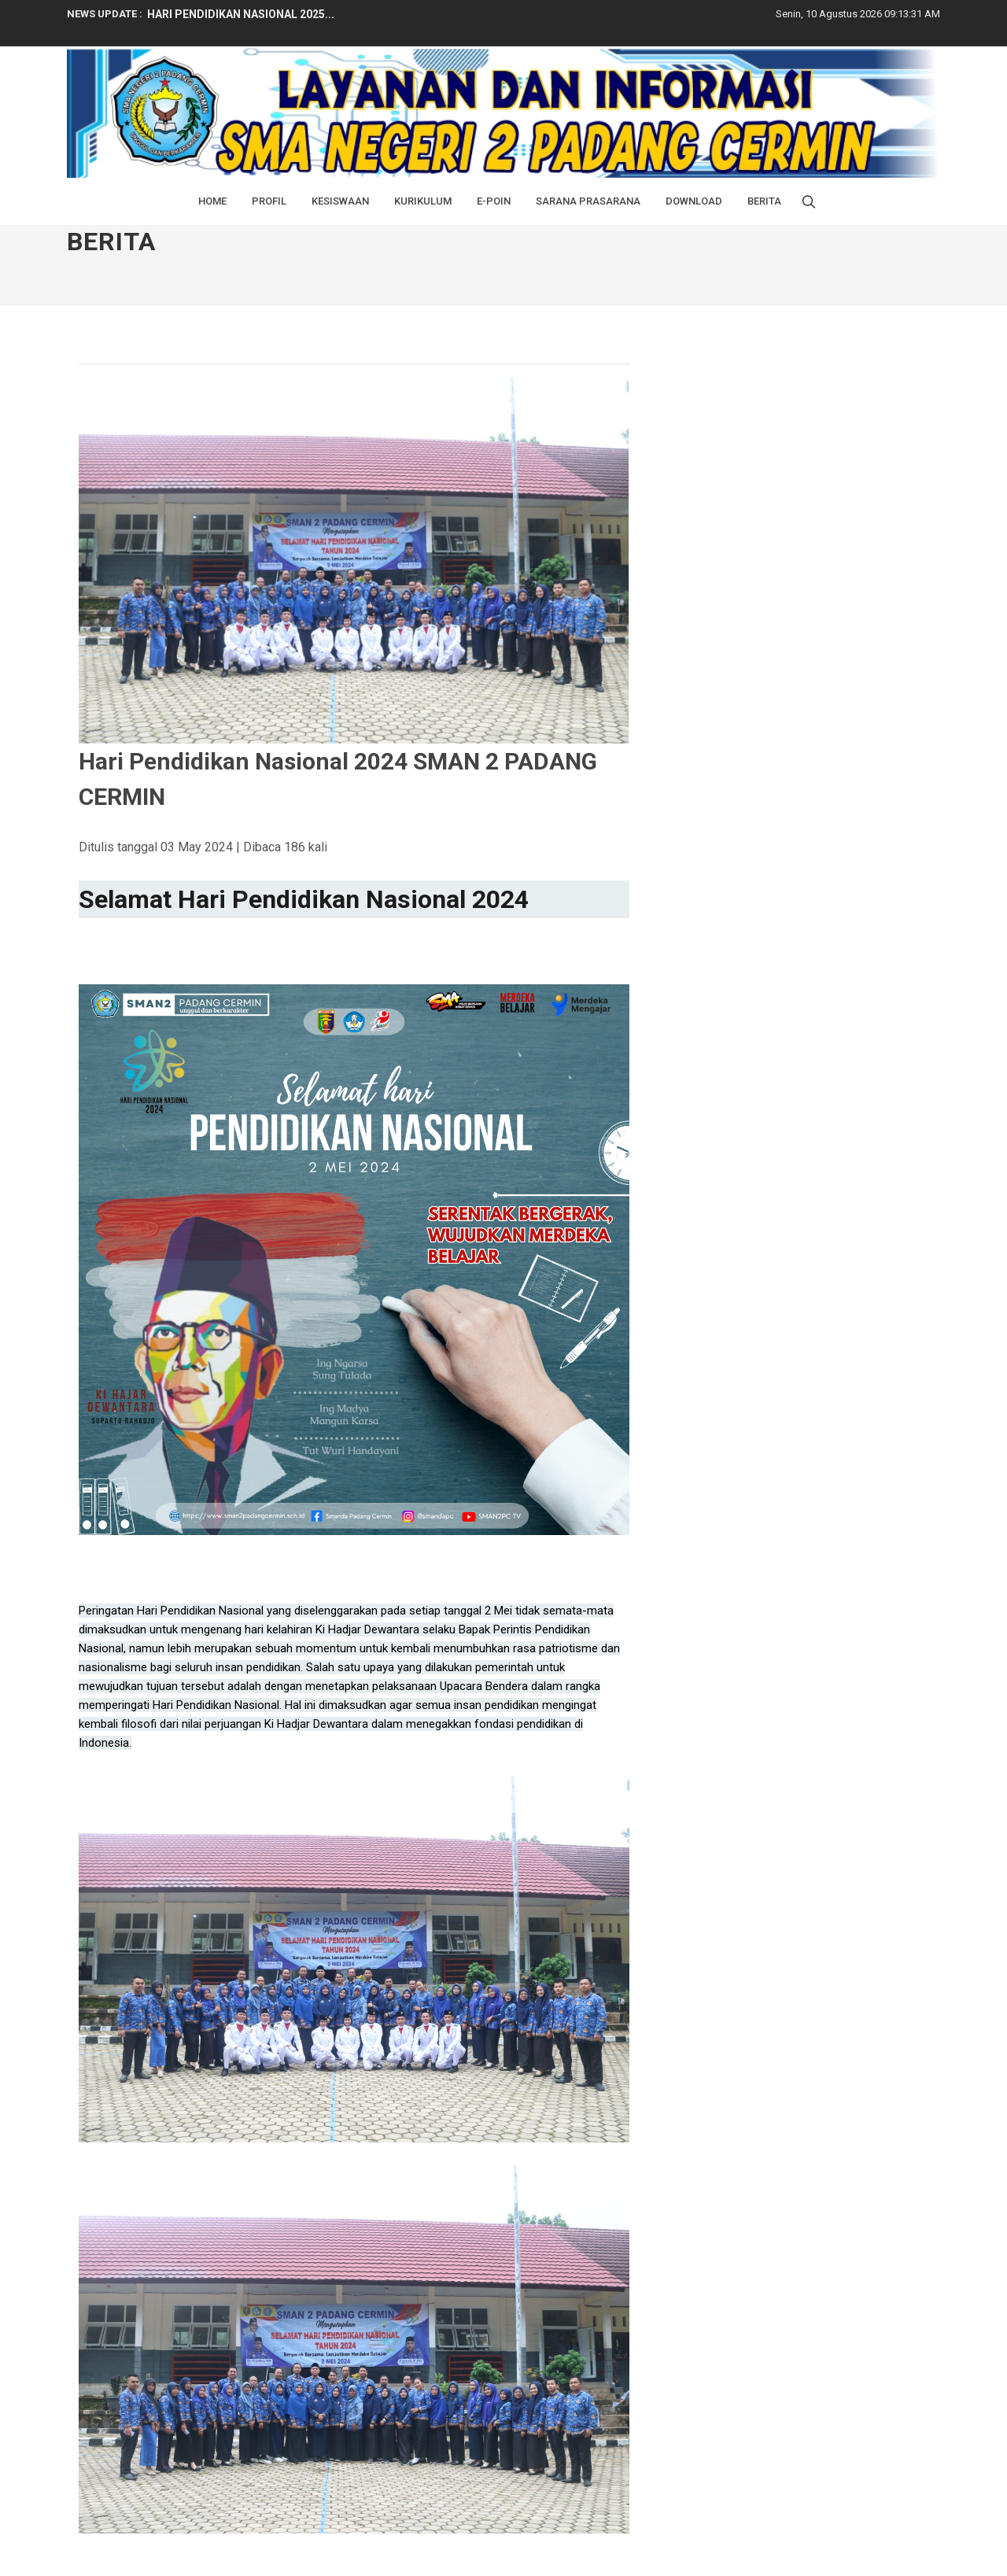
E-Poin (494, 201)
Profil (269, 201)
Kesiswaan (340, 201)
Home (212, 201)
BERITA (764, 201)
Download (694, 201)
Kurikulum (423, 201)
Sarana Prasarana (588, 201)
